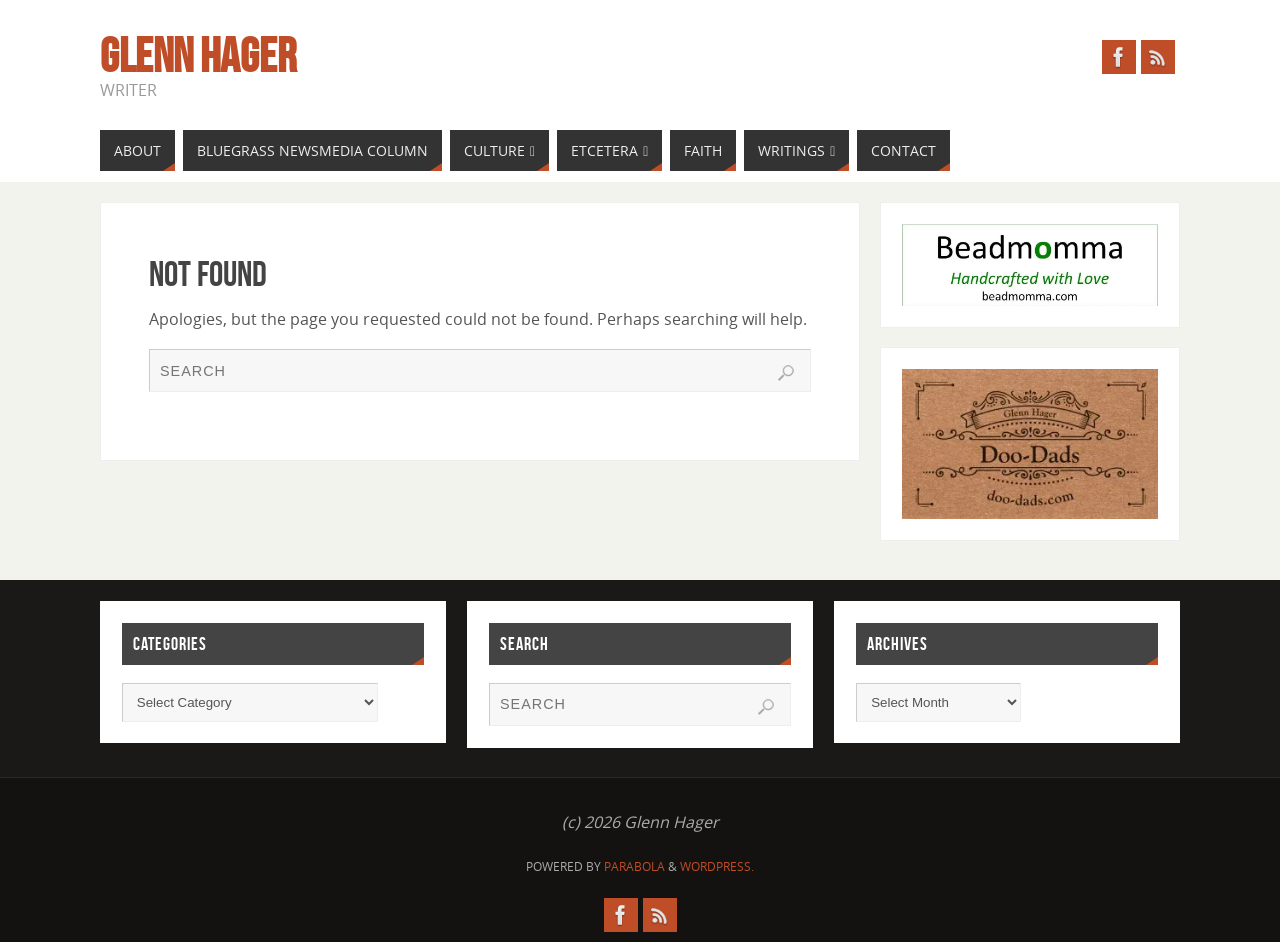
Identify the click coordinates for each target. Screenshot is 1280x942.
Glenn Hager (198, 56)
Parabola (634, 866)
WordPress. (717, 866)
